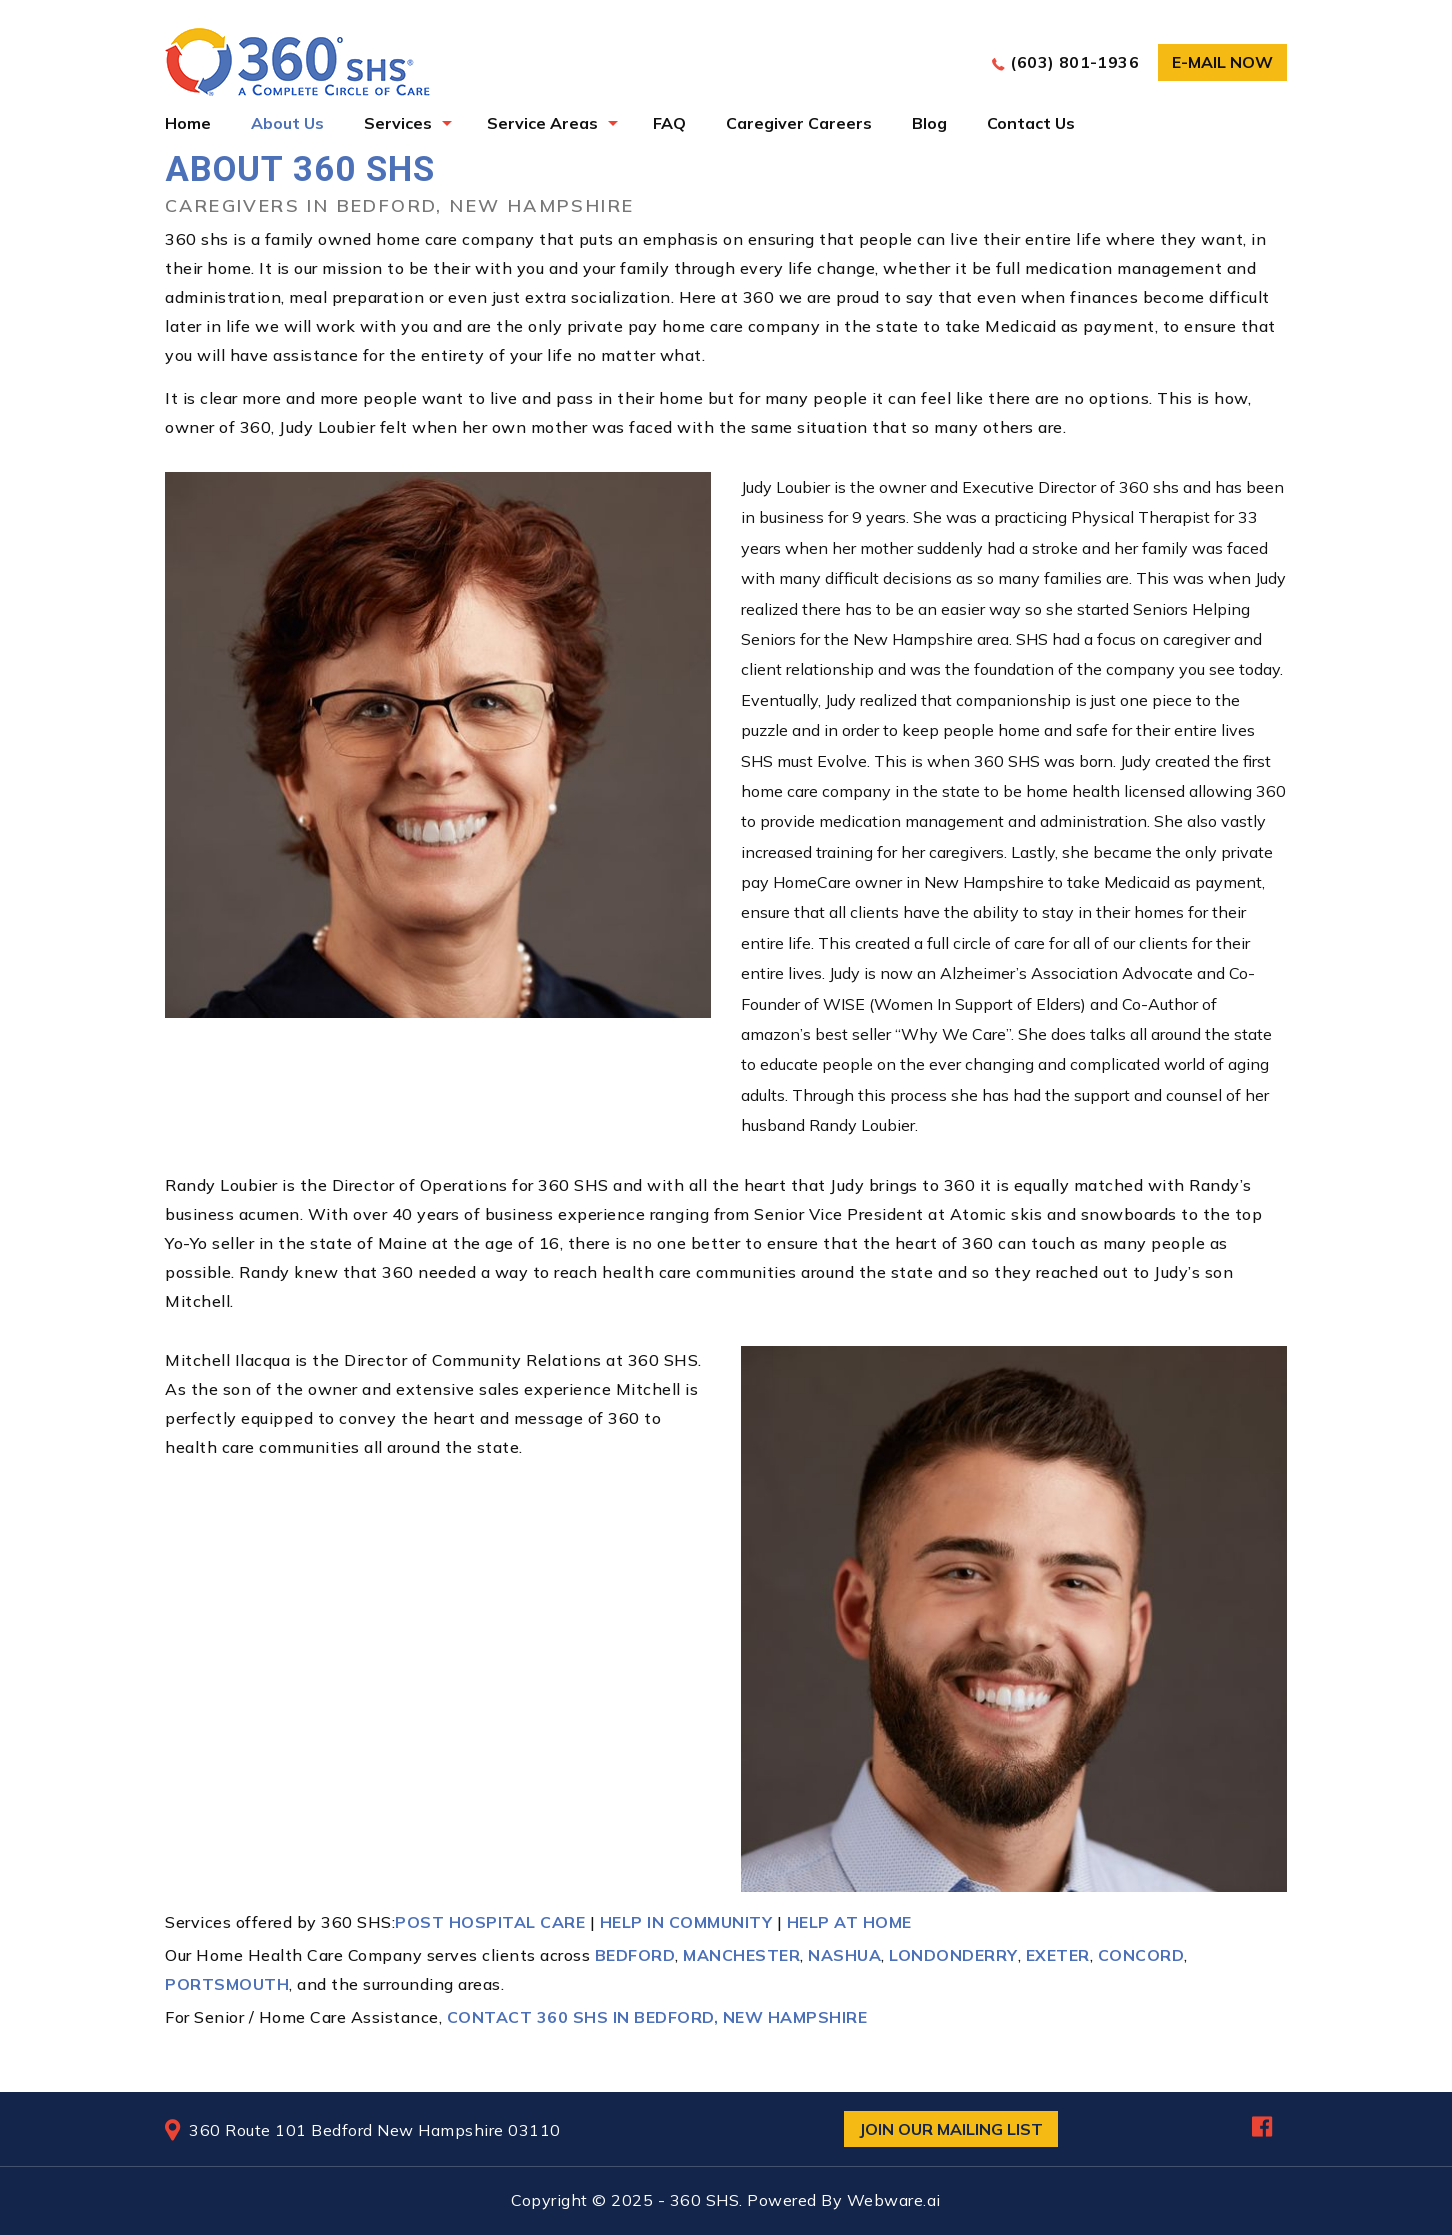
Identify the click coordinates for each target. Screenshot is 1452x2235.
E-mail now (1222, 62)
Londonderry (953, 1955)
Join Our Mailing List (951, 2129)
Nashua (844, 1955)
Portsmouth (227, 1984)
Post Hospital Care (490, 1922)
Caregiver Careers (799, 123)
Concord (1141, 1955)
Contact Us (1031, 123)
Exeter (1058, 1955)
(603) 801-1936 (1074, 62)
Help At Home (849, 1922)
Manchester (741, 1955)
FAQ (669, 123)
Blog (929, 123)
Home (188, 123)
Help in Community (686, 1922)
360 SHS (705, 2200)
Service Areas (542, 123)
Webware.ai (894, 2200)
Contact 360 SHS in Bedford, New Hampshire (657, 2017)
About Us (287, 123)
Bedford (635, 1955)
